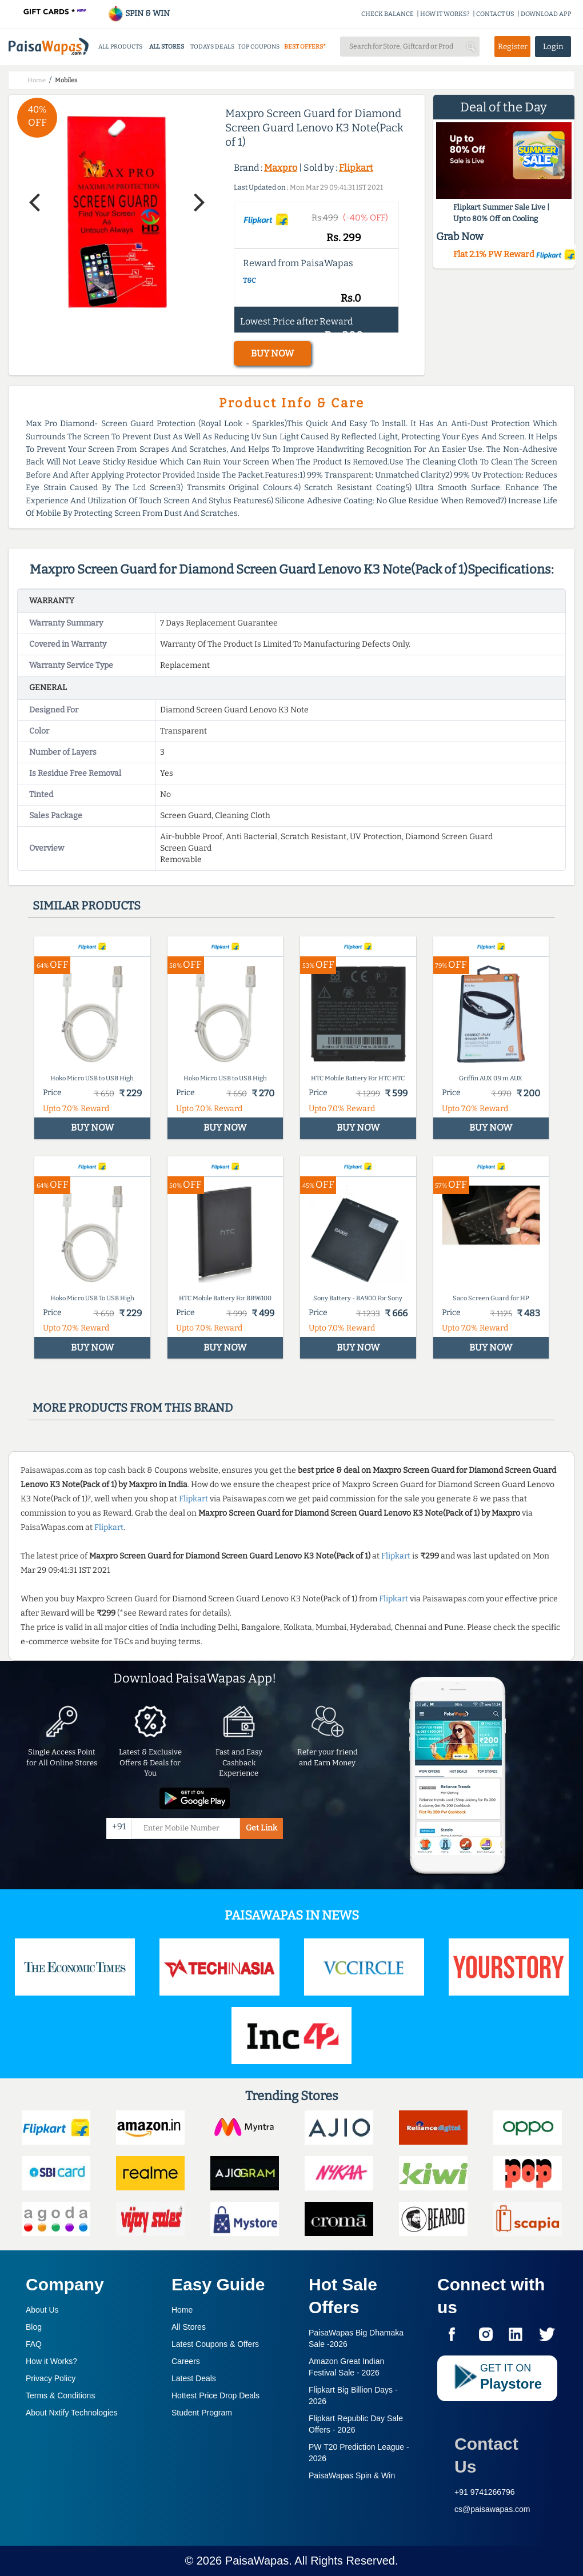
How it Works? (51, 2361)
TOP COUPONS (258, 46)
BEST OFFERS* (305, 46)
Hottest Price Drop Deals (215, 2395)
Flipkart (356, 167)
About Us (42, 2309)
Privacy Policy (50, 2378)
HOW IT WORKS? (445, 14)
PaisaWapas (257, 2560)
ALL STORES (166, 46)
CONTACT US (495, 14)
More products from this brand (133, 1408)
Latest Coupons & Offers (215, 2344)
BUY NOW (272, 353)
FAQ (34, 2344)
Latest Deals (193, 2378)
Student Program (201, 2412)
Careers (185, 2361)
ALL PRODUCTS (120, 46)
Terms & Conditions (60, 2395)
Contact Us (486, 2455)
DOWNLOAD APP (546, 14)
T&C (249, 281)
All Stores (188, 2326)
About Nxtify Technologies (72, 2412)
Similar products (87, 905)
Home (182, 2309)
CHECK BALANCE (387, 14)
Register (513, 46)
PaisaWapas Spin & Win (352, 2475)
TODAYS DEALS (212, 46)
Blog (34, 2326)
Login (553, 46)
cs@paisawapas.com (492, 2509)
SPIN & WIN (138, 13)
